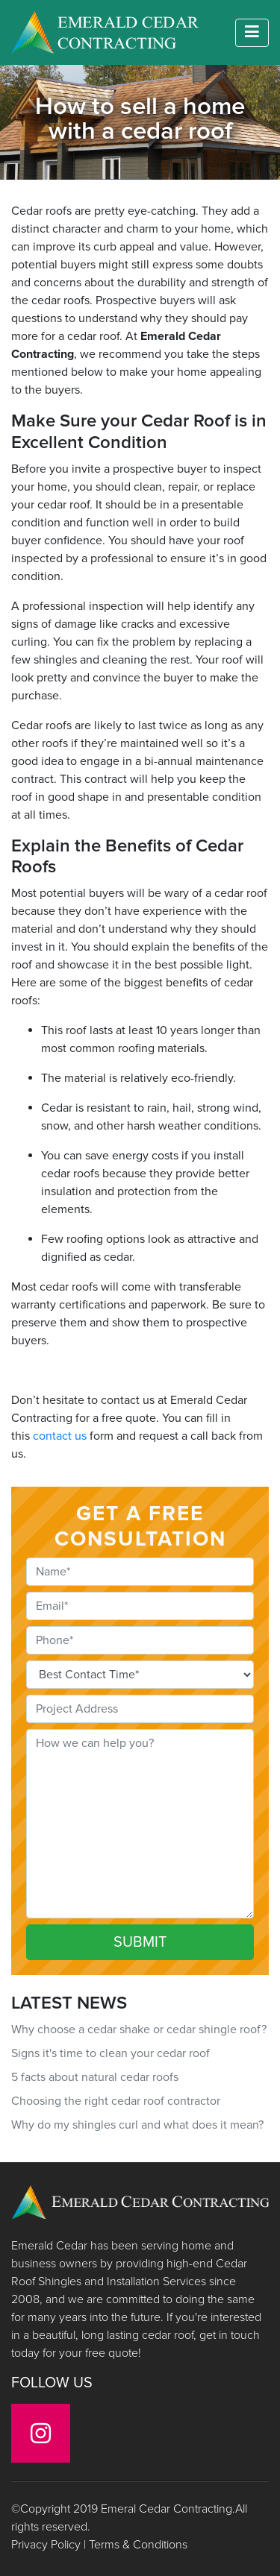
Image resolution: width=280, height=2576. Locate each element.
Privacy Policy (46, 2544)
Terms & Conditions (138, 2544)
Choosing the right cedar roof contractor (115, 2101)
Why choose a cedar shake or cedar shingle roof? (139, 2029)
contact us (60, 1436)
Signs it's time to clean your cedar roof (110, 2053)
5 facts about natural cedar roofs (94, 2077)
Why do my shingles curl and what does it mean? (137, 2124)
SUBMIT (140, 1942)
